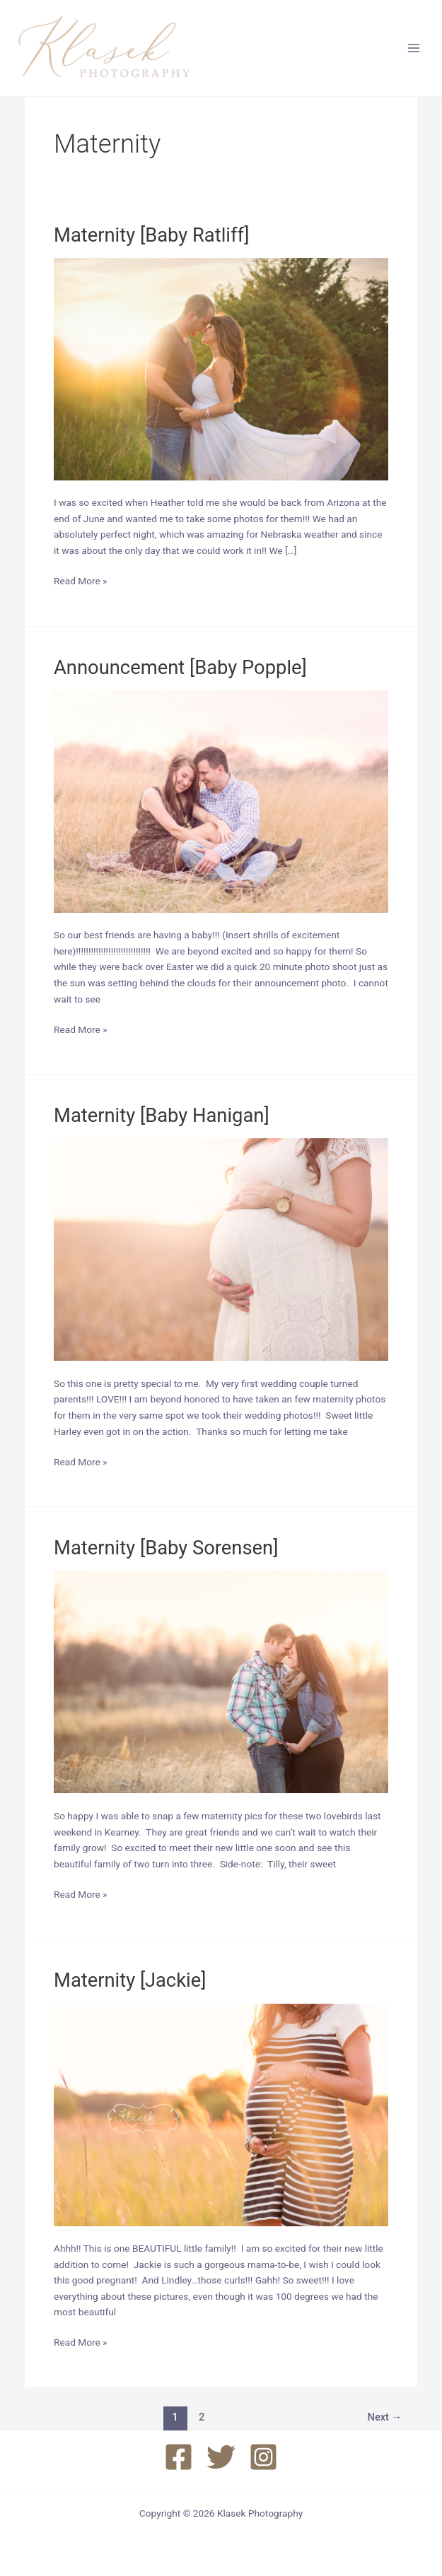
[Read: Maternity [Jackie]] (221, 2114)
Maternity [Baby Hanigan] (161, 1115)
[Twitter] (221, 2457)
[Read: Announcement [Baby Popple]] (221, 800)
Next (385, 2417)
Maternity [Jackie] (130, 1980)
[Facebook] (178, 2457)
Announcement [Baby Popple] (180, 667)
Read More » (80, 581)
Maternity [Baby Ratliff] (152, 235)
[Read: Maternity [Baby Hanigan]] (221, 1249)
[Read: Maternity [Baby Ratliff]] (221, 368)
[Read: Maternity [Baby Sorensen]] (221, 1681)
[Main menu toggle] (414, 48)
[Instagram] (263, 2457)
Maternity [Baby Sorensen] (166, 1548)
